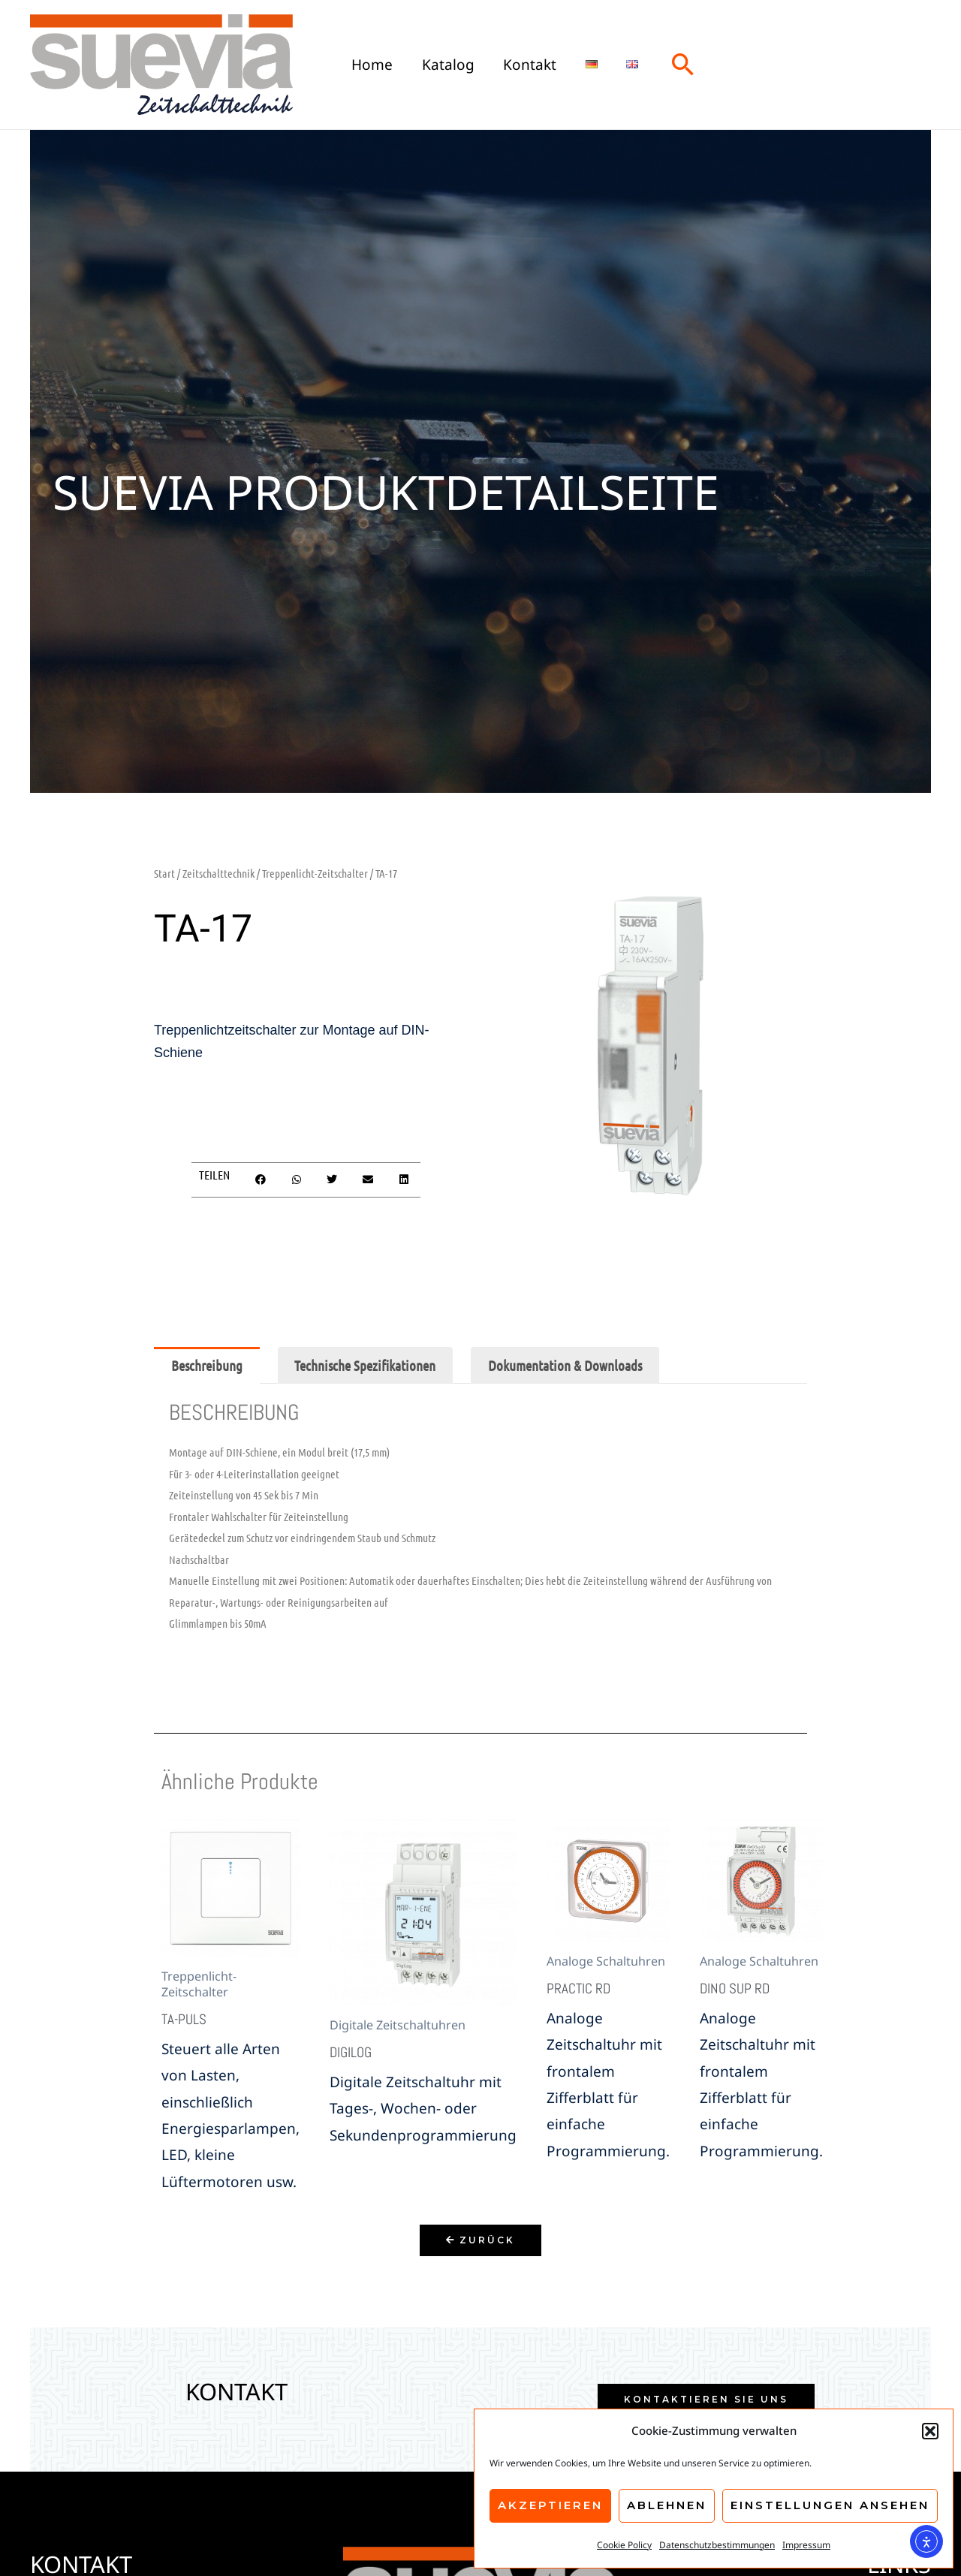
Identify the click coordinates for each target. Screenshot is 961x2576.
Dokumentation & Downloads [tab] (565, 1365)
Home (372, 64)
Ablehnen (666, 2505)
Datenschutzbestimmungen (717, 2544)
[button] (930, 2431)
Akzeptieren (550, 2505)
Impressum (806, 2544)
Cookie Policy (624, 2544)
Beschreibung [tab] (207, 1365)
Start (164, 873)
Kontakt (529, 64)
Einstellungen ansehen (830, 2505)
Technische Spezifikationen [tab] (364, 1365)
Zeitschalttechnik (218, 873)
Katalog (447, 64)
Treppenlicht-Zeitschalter (315, 873)
